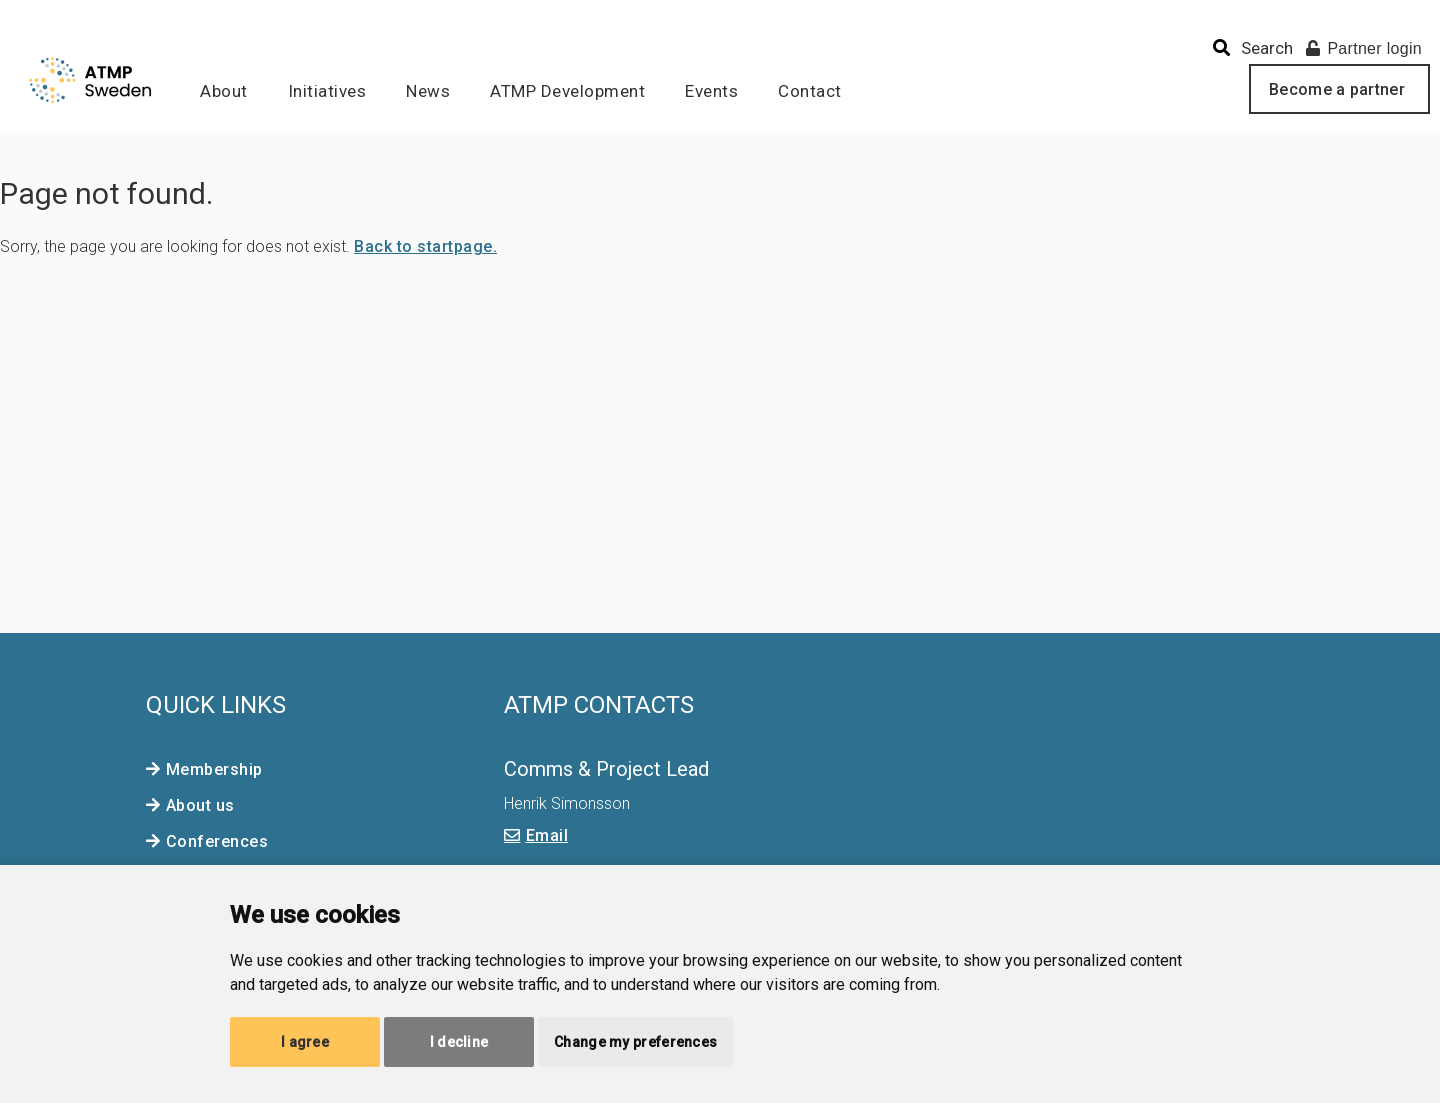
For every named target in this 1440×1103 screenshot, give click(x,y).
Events (711, 91)
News (428, 91)
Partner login (1364, 48)
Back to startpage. (425, 246)
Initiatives (327, 91)
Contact (810, 91)
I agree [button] (305, 1042)
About (224, 91)
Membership (214, 769)
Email (547, 835)
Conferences (217, 841)
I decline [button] (459, 1042)
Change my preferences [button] (635, 1042)
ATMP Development (567, 91)
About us (200, 805)
